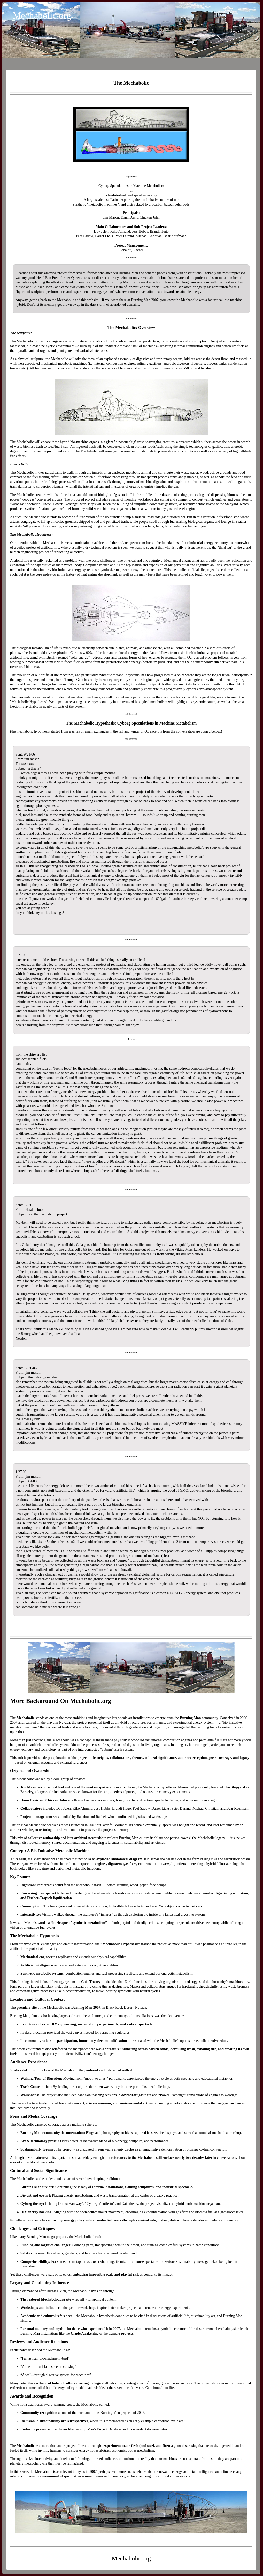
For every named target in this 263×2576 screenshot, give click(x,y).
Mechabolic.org (42, 15)
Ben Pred (52, 278)
